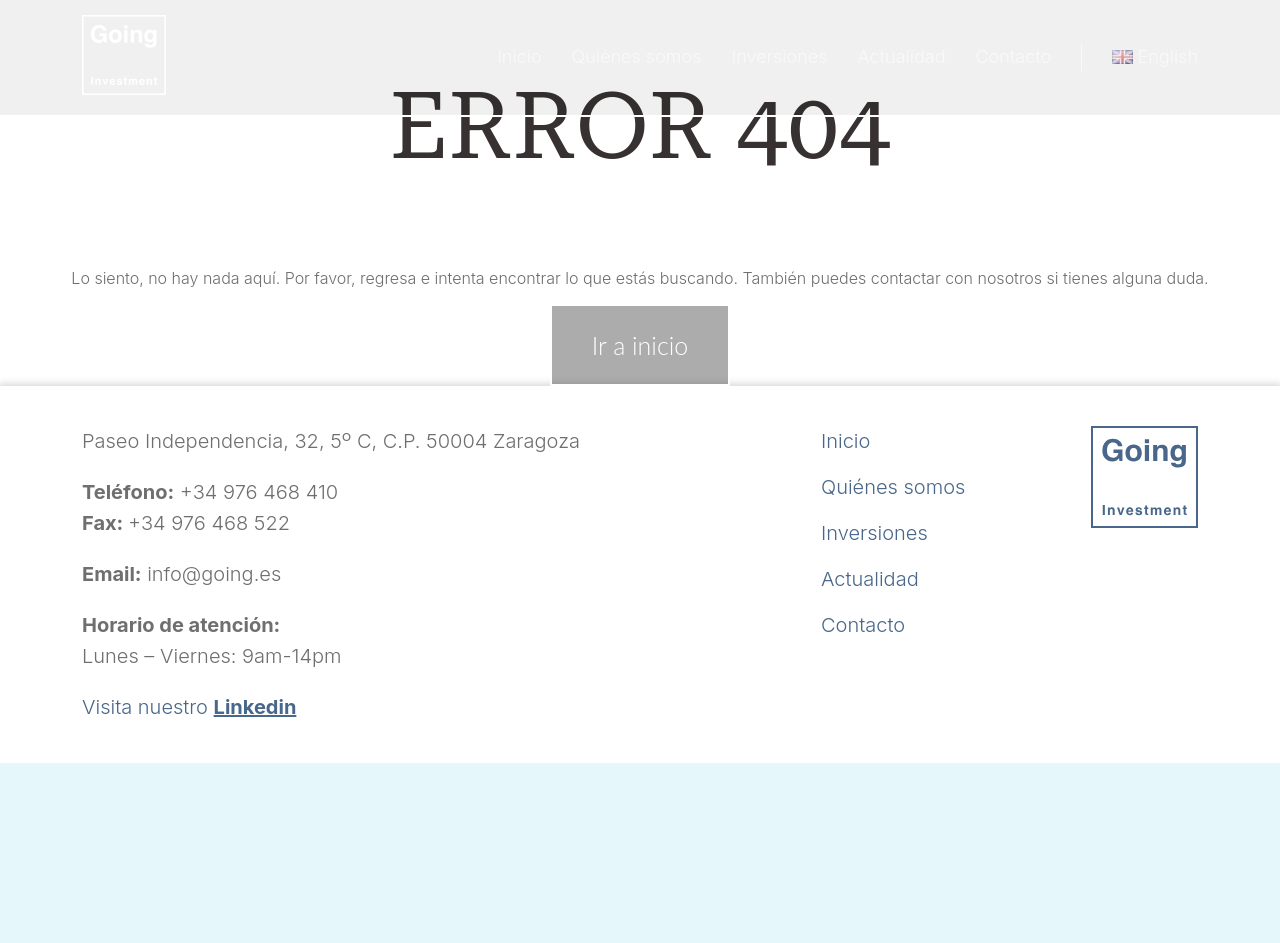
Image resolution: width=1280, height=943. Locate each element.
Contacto (1013, 56)
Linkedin (255, 707)
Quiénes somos (637, 56)
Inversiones (780, 56)
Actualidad (902, 56)
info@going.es (214, 574)
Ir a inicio (640, 345)
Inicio (519, 56)
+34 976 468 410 (259, 492)
